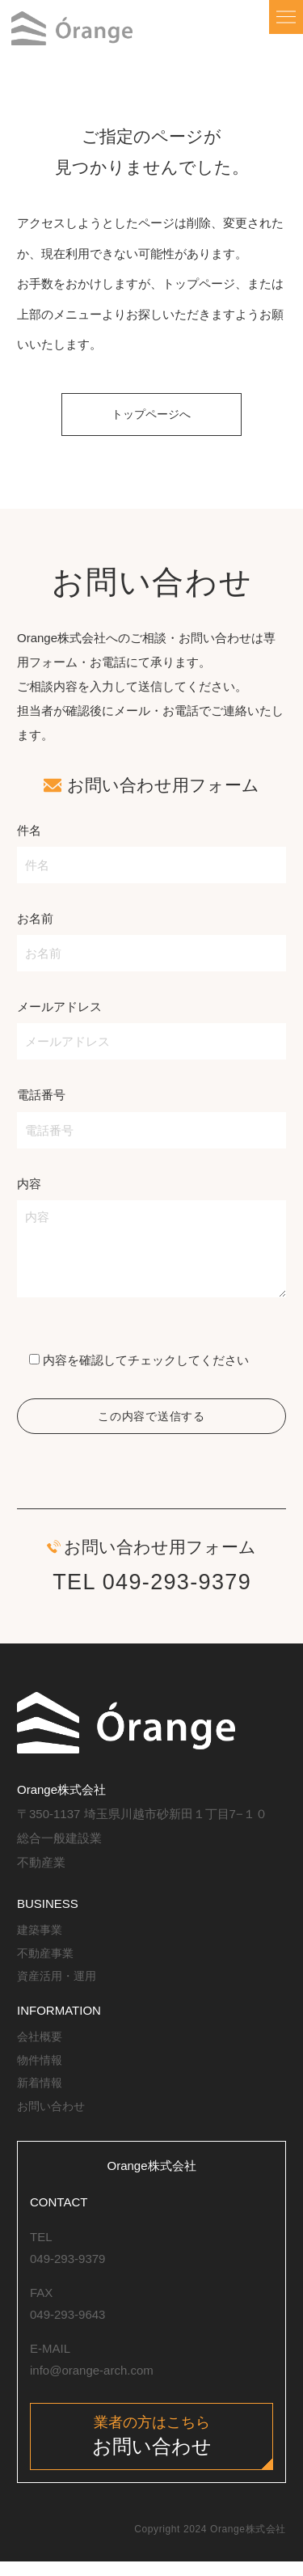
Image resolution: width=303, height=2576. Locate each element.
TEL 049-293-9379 (152, 1592)
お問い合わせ (53, 2116)
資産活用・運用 (59, 1987)
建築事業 (41, 1941)
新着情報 (41, 2093)
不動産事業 (47, 1963)
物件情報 (41, 2070)
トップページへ (151, 418)
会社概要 (41, 2047)
